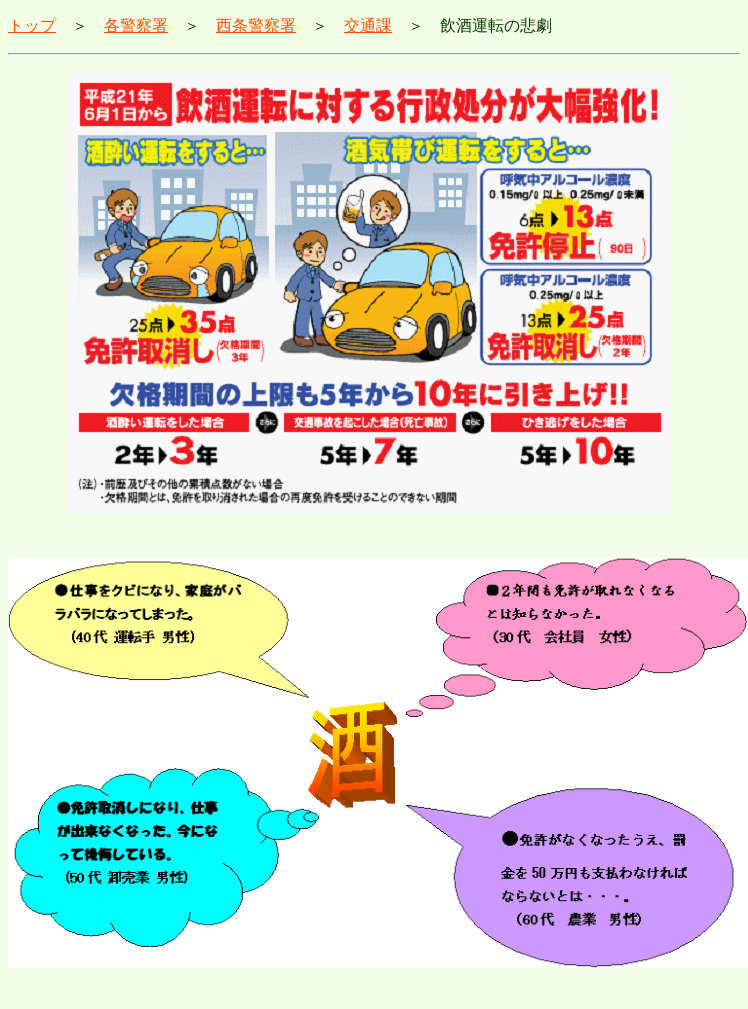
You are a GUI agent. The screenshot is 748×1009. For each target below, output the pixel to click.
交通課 (368, 25)
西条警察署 (256, 25)
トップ (32, 25)
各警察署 (136, 25)
